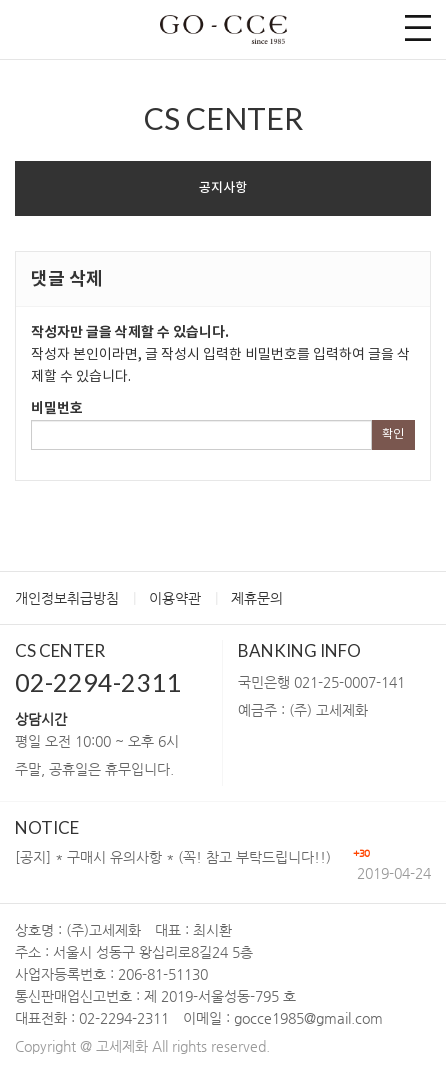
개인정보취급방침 (67, 598)
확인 (393, 434)
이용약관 (175, 598)
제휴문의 (257, 598)
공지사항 (223, 188)
